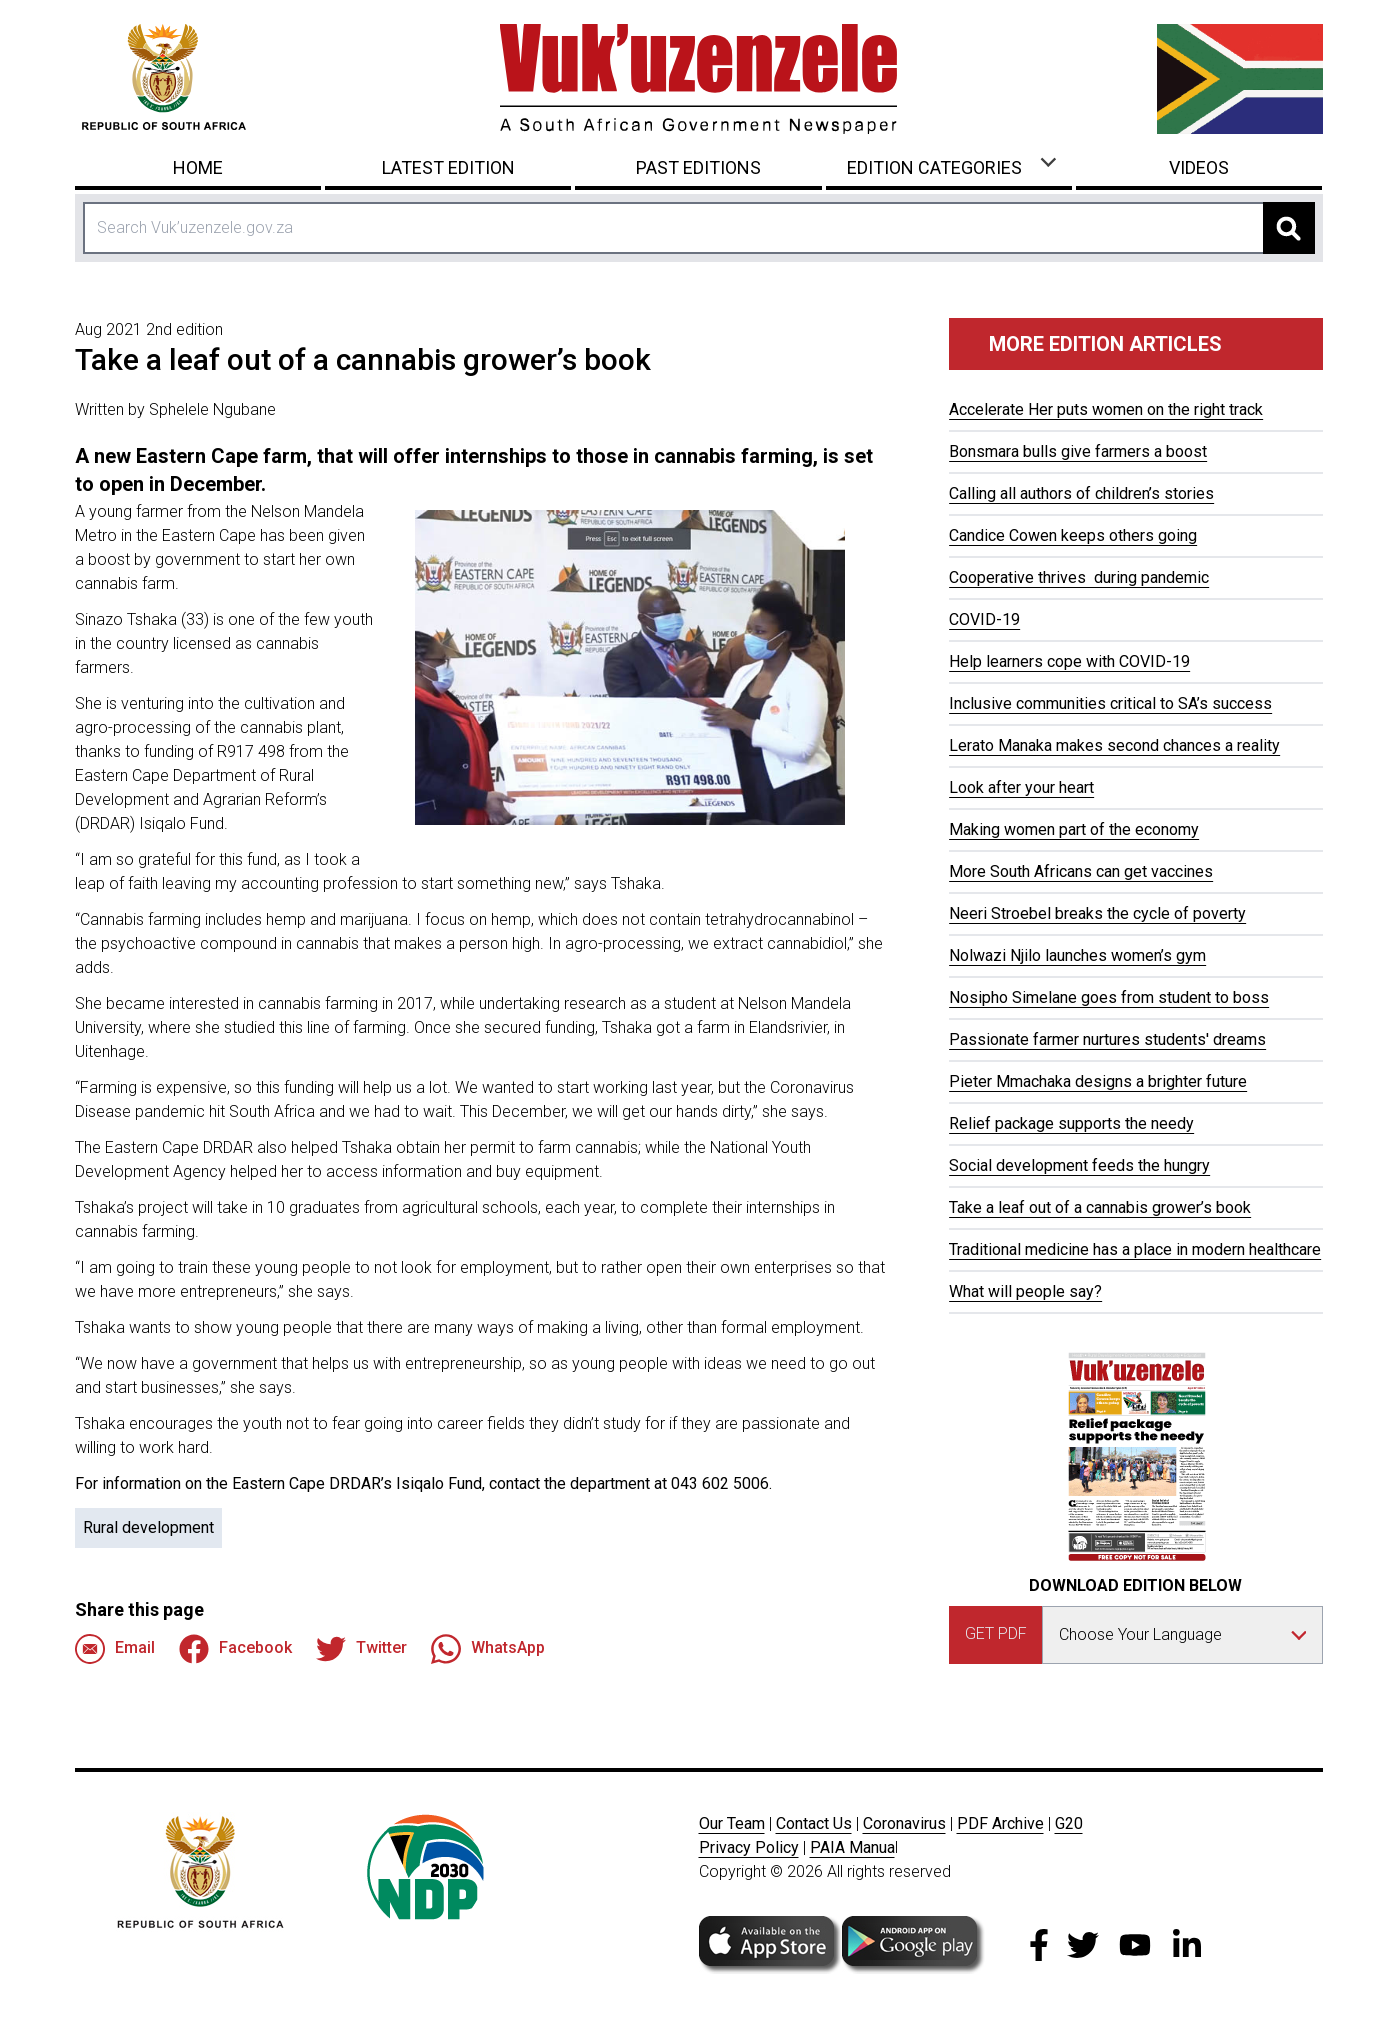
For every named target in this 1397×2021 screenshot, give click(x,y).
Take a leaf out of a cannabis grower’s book (1100, 1207)
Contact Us (814, 1823)
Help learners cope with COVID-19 (1069, 661)
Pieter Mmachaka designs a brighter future (1098, 1081)
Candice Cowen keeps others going (1073, 535)
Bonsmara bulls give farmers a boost (1078, 451)
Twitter (361, 1649)
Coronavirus (904, 1823)
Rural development (148, 1527)
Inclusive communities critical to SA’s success (1110, 703)
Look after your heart (1021, 787)
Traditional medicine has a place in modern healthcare (1135, 1249)
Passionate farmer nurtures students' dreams (1107, 1039)
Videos (1199, 167)
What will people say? (1025, 1291)
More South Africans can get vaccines (1081, 871)
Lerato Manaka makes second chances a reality (1114, 745)
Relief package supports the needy (1071, 1123)
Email (115, 1649)
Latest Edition (448, 167)
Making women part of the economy (1074, 829)
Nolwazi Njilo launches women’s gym (1077, 955)
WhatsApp (488, 1649)
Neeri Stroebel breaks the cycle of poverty (1097, 913)
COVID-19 (984, 619)
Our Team (732, 1823)
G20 (1069, 1823)
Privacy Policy (749, 1847)
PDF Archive (1000, 1823)
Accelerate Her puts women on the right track (1106, 409)
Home (198, 167)
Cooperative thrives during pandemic (1079, 577)
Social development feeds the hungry (1079, 1165)
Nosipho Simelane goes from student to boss (1109, 997)
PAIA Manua (852, 1847)
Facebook (235, 1649)
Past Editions (698, 167)
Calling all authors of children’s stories (1081, 493)
